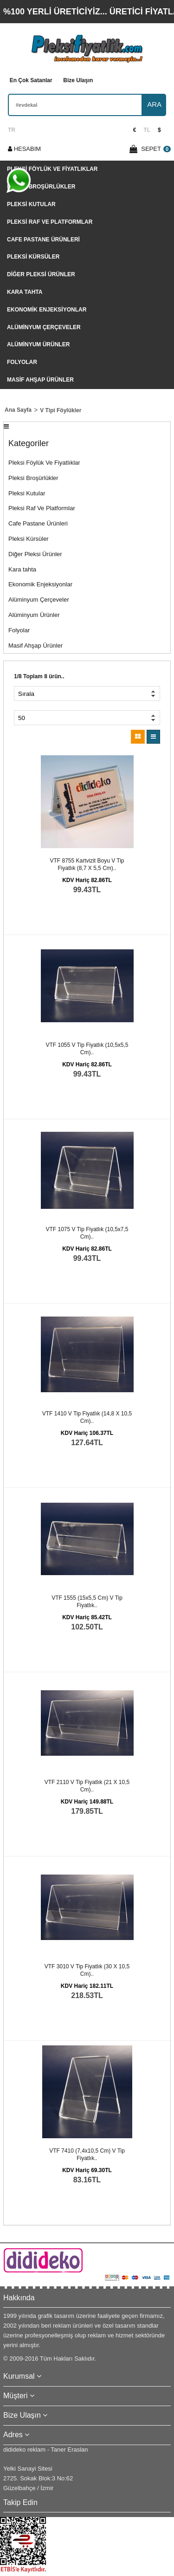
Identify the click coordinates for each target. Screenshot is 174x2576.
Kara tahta (24, 292)
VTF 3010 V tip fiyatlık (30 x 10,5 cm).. (87, 1970)
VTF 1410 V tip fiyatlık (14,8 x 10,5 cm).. (87, 1417)
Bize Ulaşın (78, 80)
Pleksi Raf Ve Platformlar (49, 222)
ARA (154, 104)
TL (146, 130)
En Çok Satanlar (31, 80)
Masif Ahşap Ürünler (40, 379)
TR (11, 130)
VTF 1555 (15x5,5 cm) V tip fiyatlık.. (87, 1602)
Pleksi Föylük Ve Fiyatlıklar (52, 169)
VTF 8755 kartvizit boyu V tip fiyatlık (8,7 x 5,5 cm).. (87, 864)
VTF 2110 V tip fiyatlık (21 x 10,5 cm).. (87, 1786)
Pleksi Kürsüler (33, 256)
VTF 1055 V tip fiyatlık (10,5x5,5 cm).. (86, 1049)
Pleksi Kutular (31, 204)
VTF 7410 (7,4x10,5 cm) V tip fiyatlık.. (87, 2154)
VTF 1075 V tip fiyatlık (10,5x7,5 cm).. (86, 1233)
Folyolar (22, 362)
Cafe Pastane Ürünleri (43, 239)
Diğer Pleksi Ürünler (41, 274)
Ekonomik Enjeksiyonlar (46, 309)
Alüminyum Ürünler (38, 344)
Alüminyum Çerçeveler (44, 327)
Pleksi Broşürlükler (41, 186)
